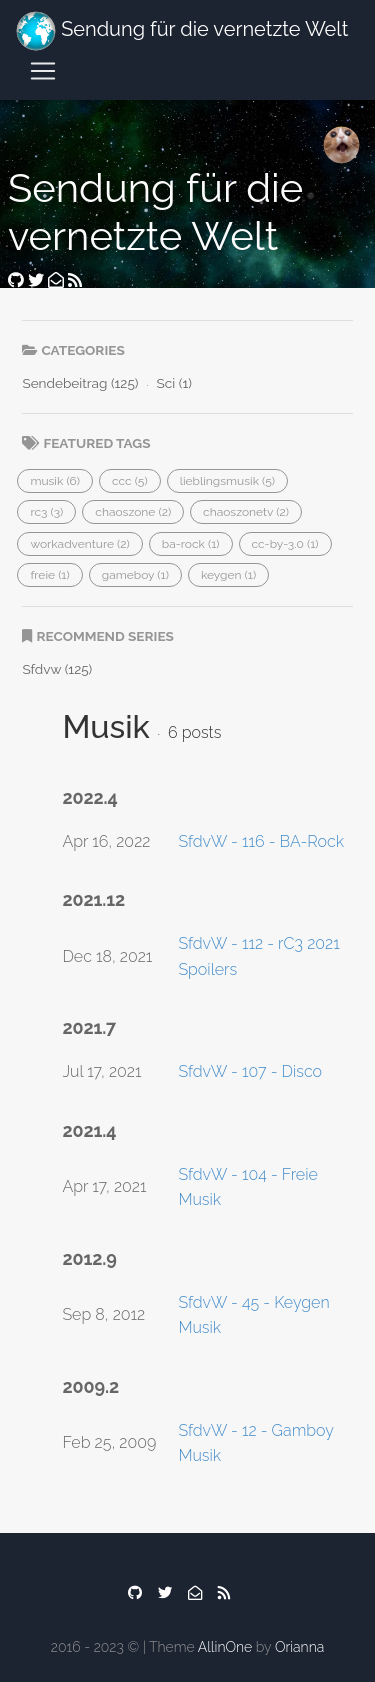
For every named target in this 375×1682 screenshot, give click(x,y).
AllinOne (225, 1647)
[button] (55, 481)
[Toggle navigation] (43, 71)
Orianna (299, 1647)
